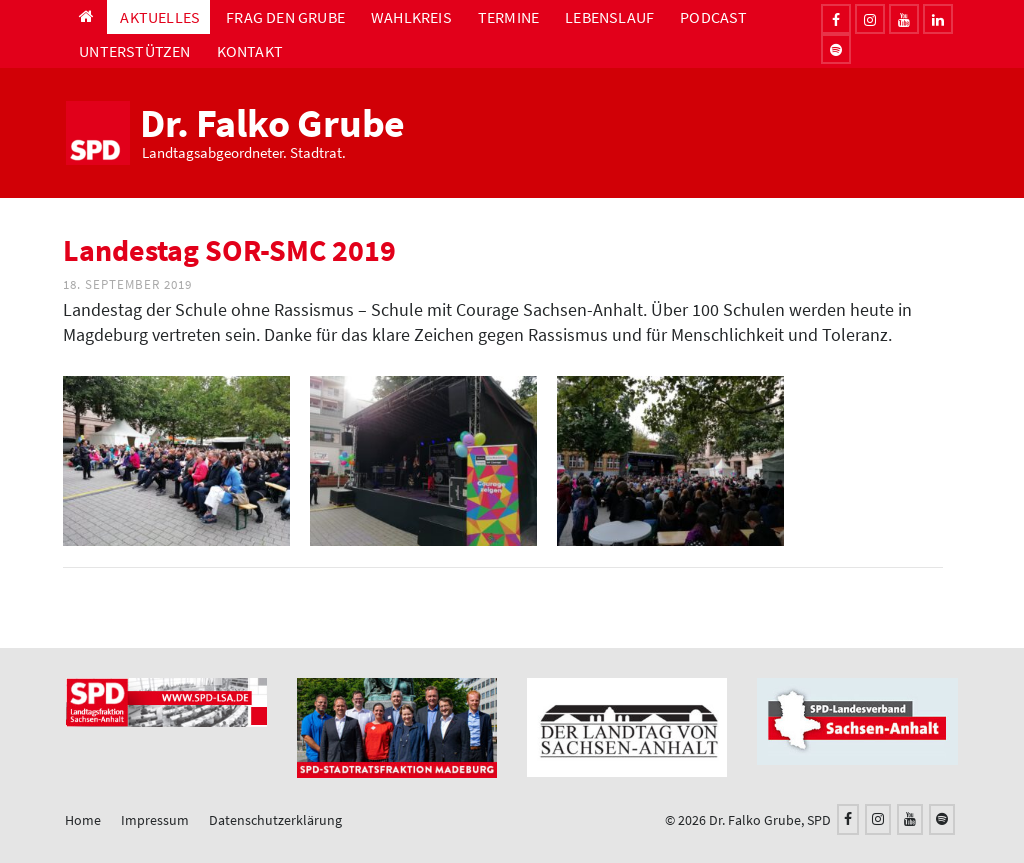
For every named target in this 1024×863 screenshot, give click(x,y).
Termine (508, 17)
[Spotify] (942, 819)
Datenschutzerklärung (275, 820)
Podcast (713, 17)
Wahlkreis (411, 17)
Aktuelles (160, 17)
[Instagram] (870, 19)
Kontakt (250, 51)
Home (83, 820)
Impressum (155, 820)
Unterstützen (134, 51)
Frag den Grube (285, 17)
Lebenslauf (609, 17)
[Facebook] (836, 19)
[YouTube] (910, 819)
